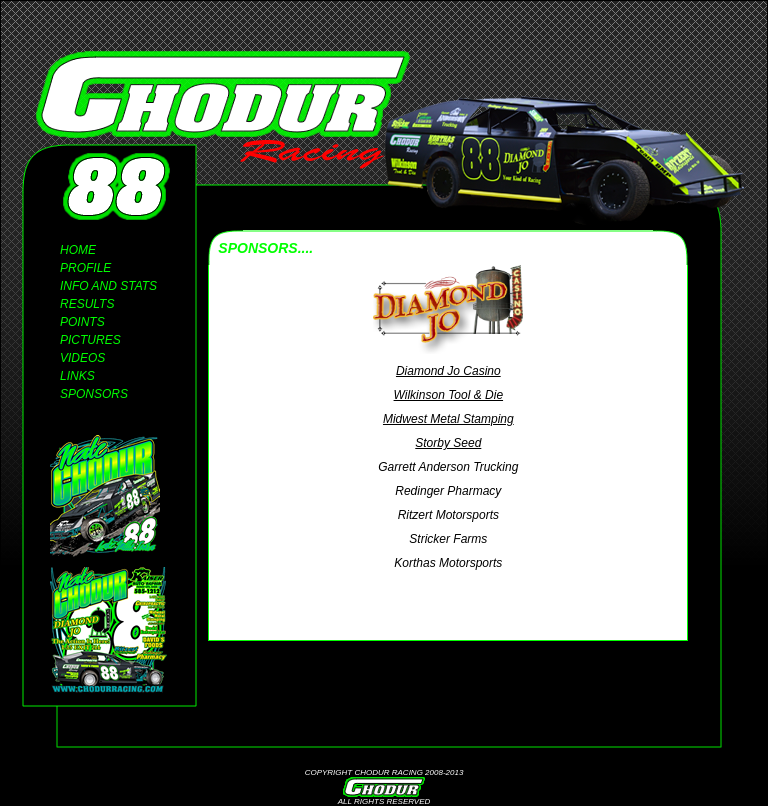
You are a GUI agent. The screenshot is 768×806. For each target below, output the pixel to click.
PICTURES (90, 340)
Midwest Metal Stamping (448, 419)
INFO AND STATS (108, 286)
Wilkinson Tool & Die (449, 395)
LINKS (77, 376)
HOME (78, 250)
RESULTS (87, 304)
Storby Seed (448, 443)
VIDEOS (82, 358)
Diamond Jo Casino (448, 371)
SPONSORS (94, 394)
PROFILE (85, 268)
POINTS (82, 322)
